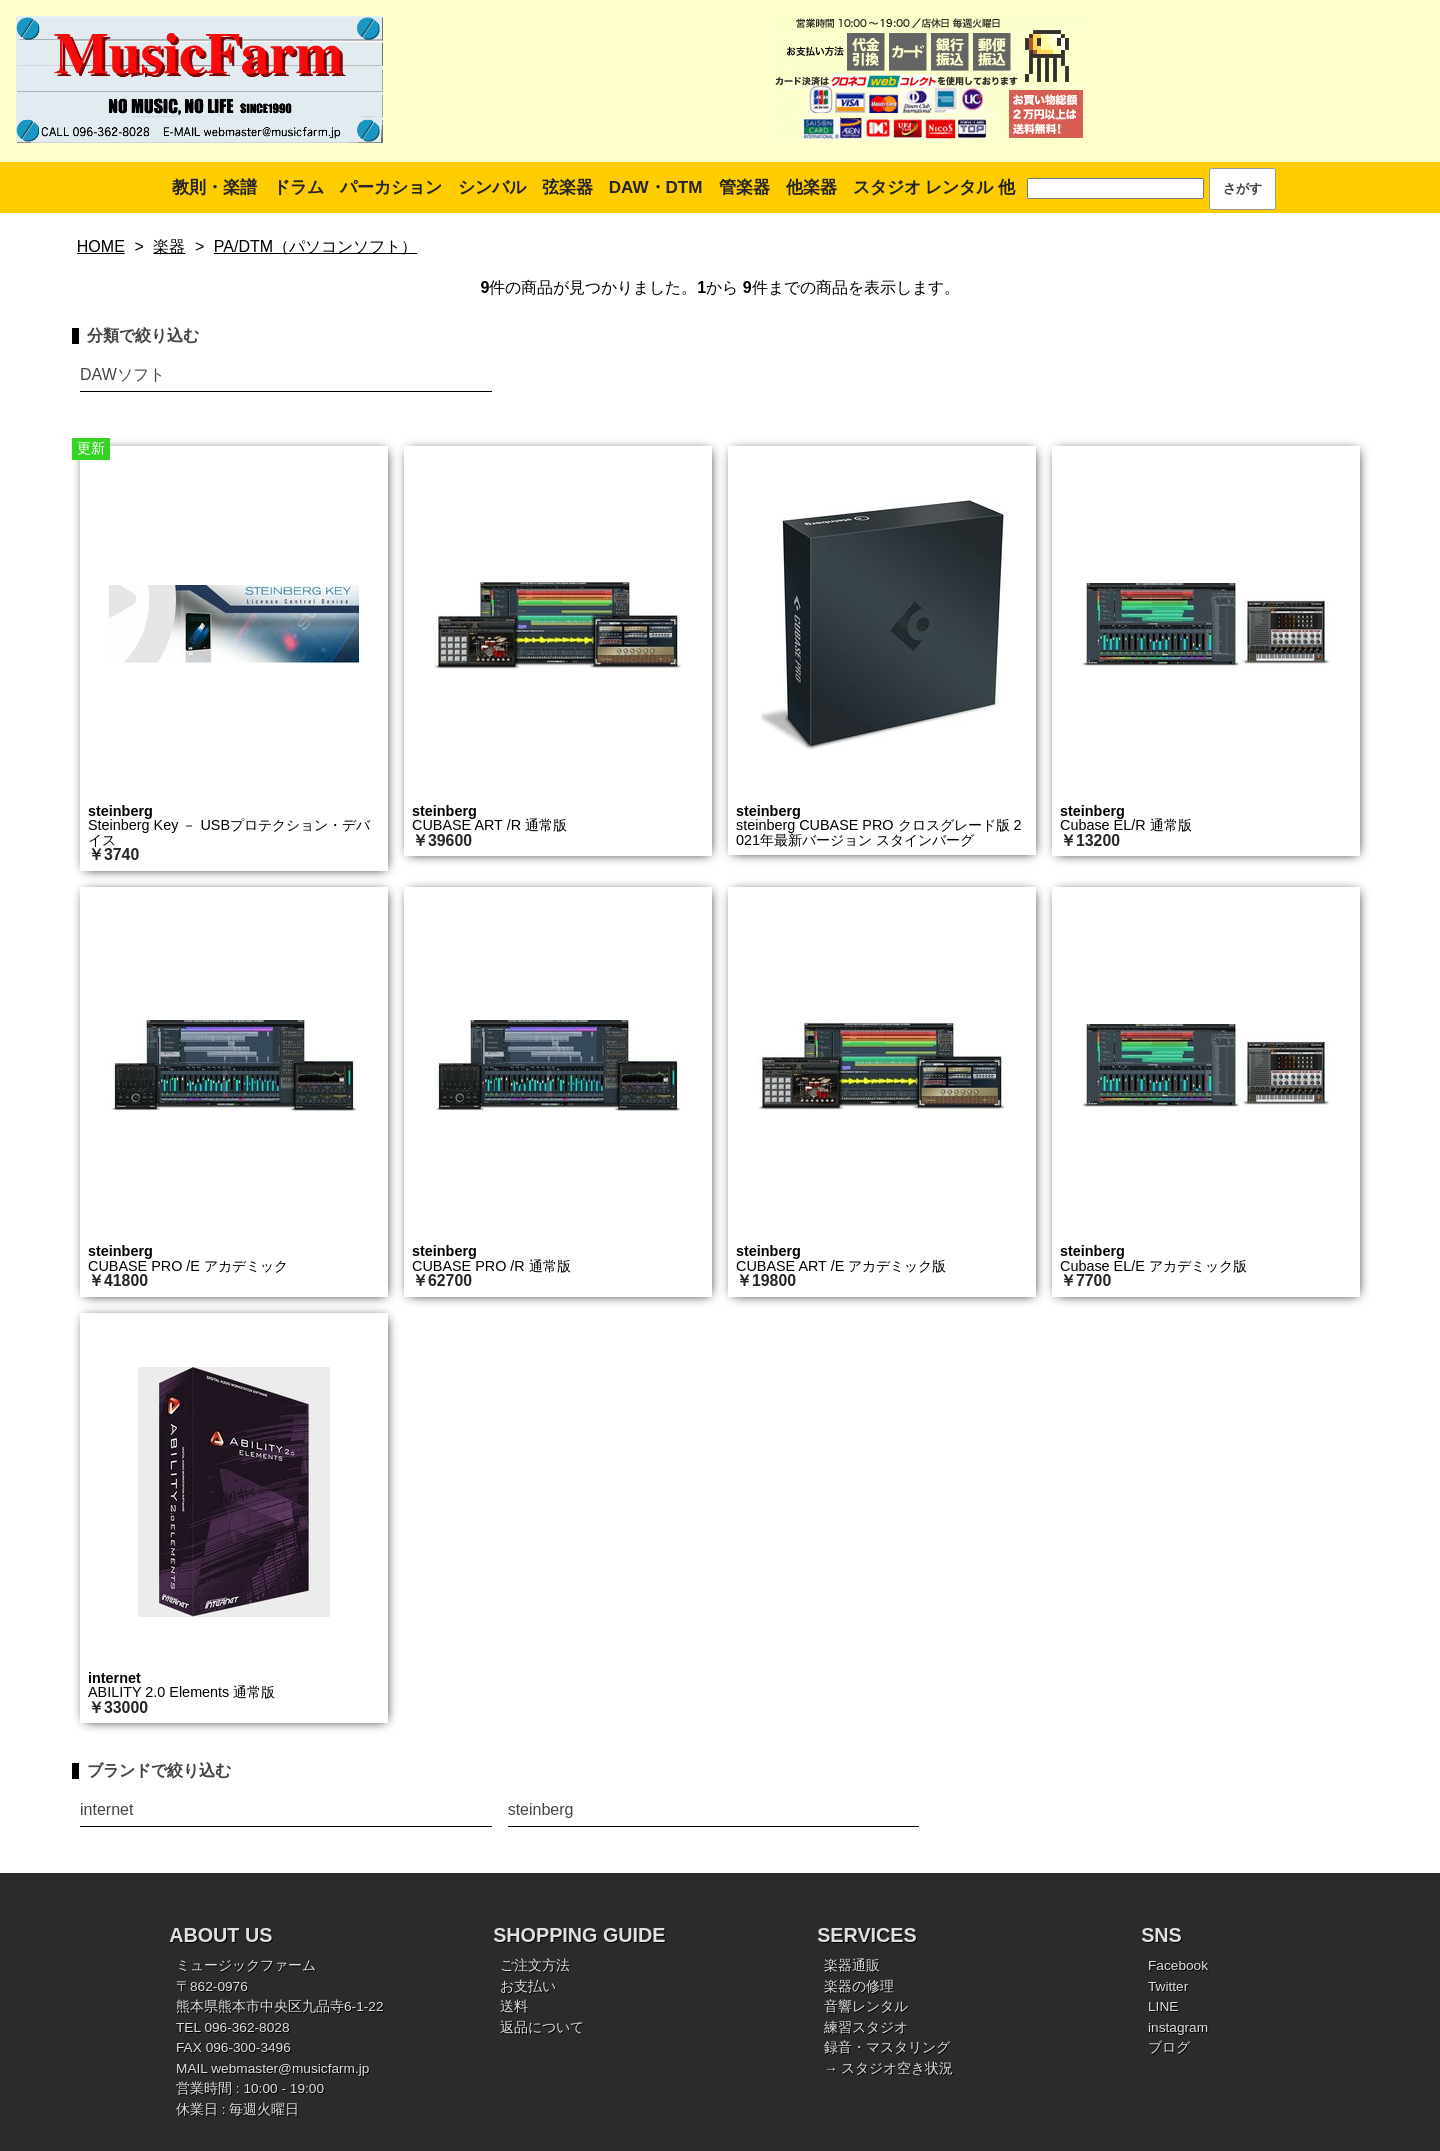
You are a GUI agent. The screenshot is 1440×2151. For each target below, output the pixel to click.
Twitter (1168, 1986)
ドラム (298, 187)
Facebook (1178, 1965)
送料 (514, 2006)
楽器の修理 (859, 1986)
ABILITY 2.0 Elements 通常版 (181, 1692)
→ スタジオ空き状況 (888, 2068)
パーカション (391, 187)
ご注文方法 (535, 1965)
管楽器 (744, 187)
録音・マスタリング (887, 2047)
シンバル (492, 187)
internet (114, 1678)
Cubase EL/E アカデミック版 (1153, 1266)
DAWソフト (122, 374)
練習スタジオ (866, 2027)
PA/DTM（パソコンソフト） (315, 246)
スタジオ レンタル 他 (934, 187)
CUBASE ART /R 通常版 (489, 825)
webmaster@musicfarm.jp (290, 2068)
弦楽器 (567, 187)
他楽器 (811, 187)
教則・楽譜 (214, 187)
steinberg (120, 811)
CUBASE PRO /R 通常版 (491, 1266)
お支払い (528, 1986)
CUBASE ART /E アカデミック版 (841, 1266)
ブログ (1169, 2047)
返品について (542, 2027)
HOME (101, 246)
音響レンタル (866, 2006)
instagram (1178, 2027)
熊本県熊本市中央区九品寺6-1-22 (280, 2006)
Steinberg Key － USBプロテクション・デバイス (229, 832)
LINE (1163, 2006)
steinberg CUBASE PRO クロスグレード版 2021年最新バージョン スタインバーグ (879, 832)
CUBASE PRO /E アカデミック (188, 1266)
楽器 (169, 246)
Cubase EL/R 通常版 (1126, 825)
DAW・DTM (656, 187)
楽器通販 (852, 1965)
